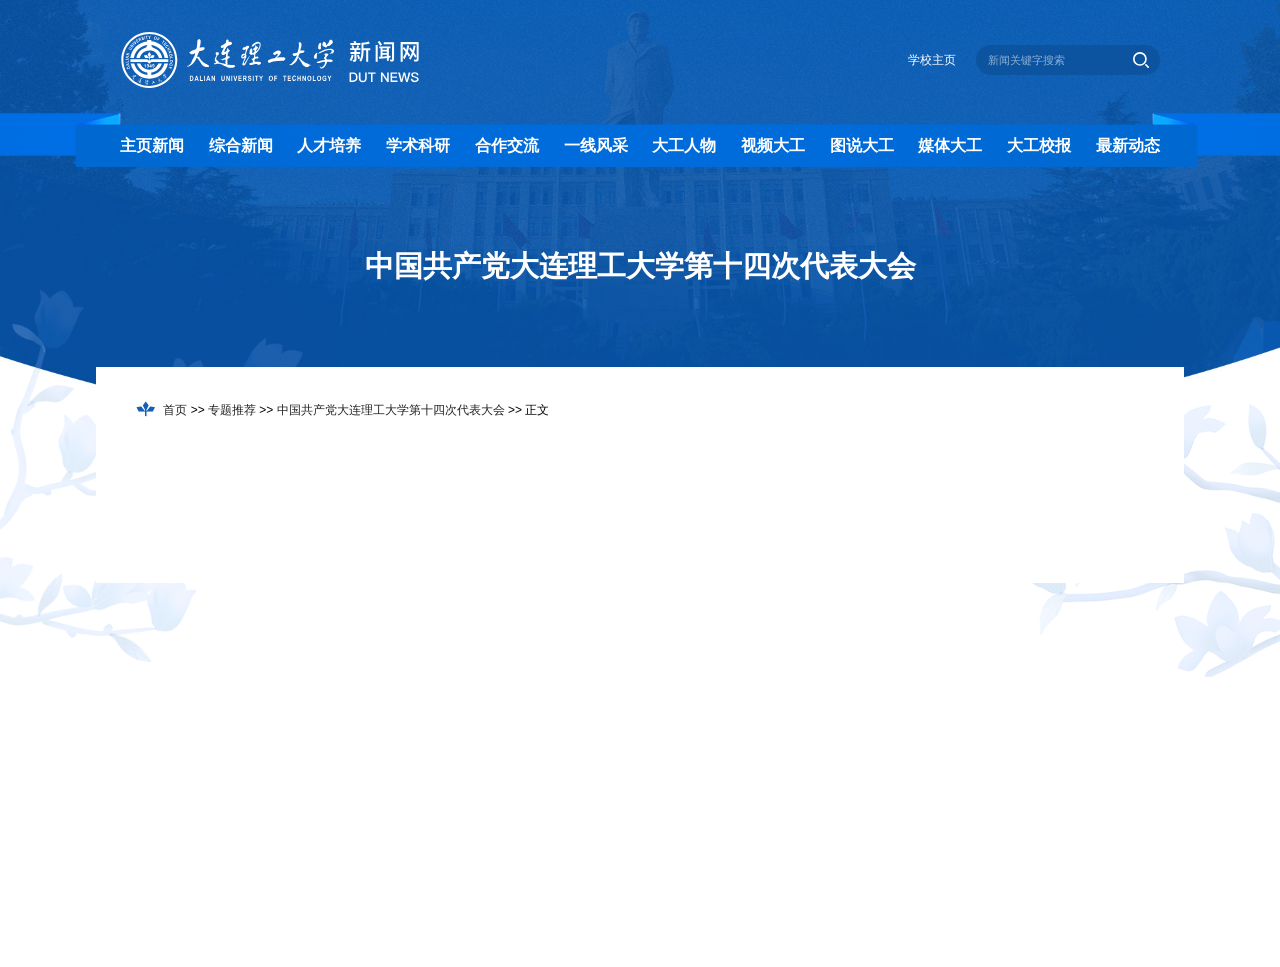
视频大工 (773, 145)
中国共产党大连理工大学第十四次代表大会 (391, 410)
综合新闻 (241, 145)
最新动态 (1128, 145)
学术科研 (418, 145)
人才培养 (329, 145)
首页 (175, 410)
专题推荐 (232, 410)
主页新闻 (152, 145)
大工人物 (684, 145)
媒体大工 (950, 145)
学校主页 (932, 60)
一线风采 (596, 145)
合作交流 (507, 145)
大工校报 (1039, 145)
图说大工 (862, 145)
